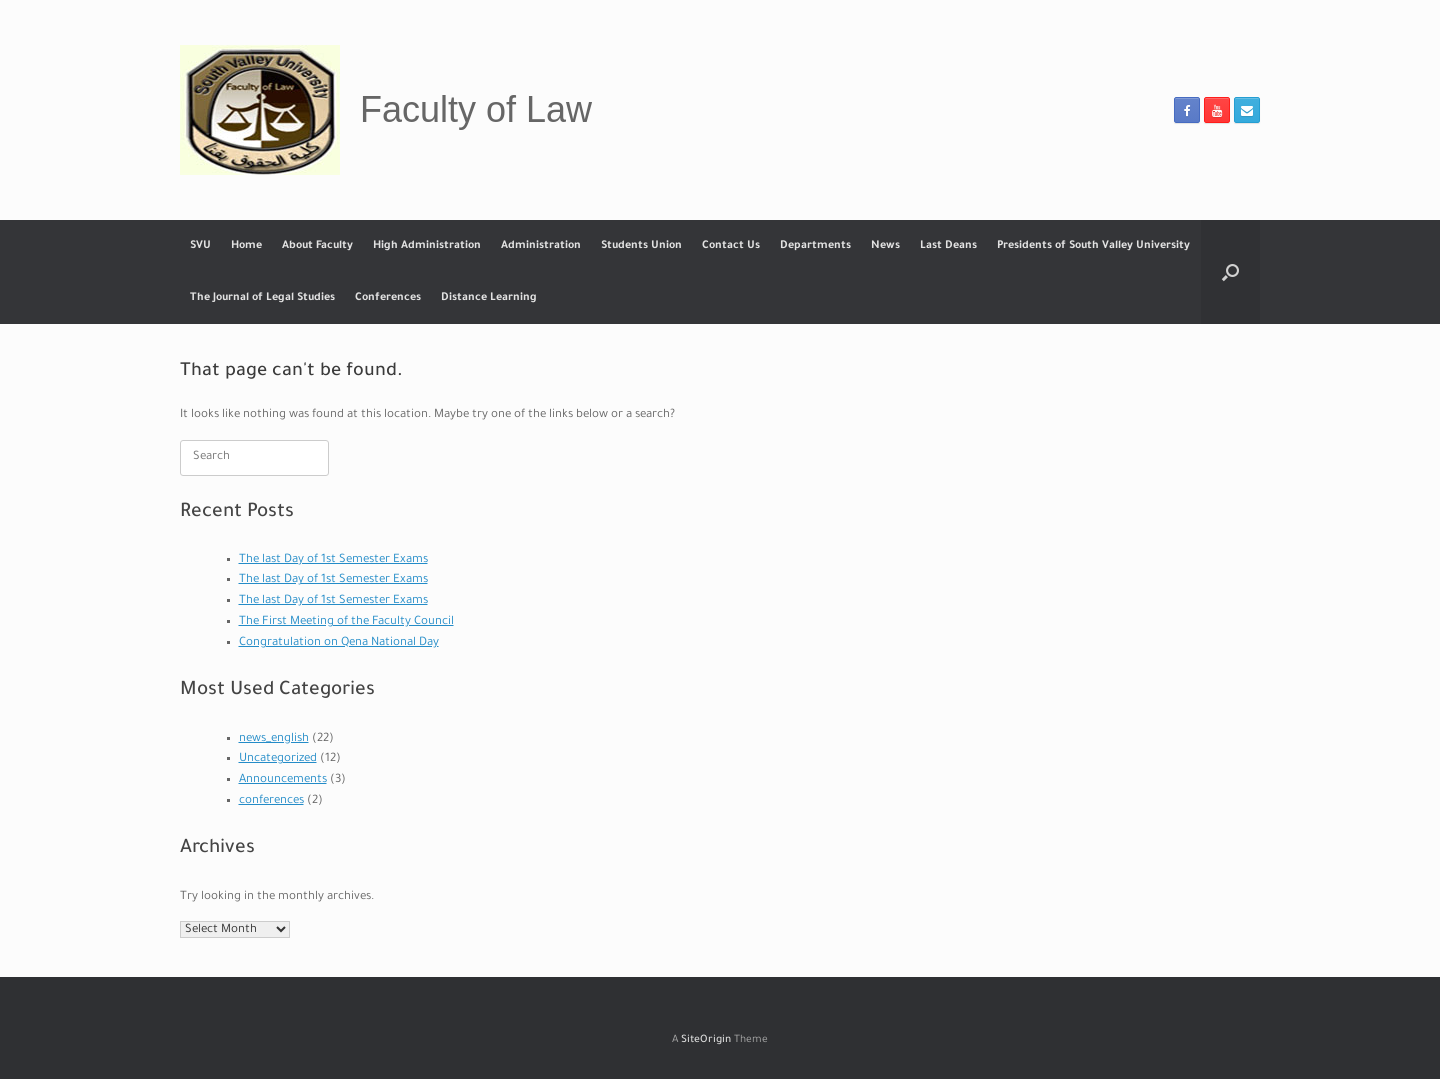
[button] (1230, 272)
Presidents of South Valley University (1093, 246)
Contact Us (731, 246)
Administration (541, 246)
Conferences (388, 298)
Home (246, 246)
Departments (815, 246)
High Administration (427, 246)
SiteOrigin (706, 1040)
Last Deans (948, 246)
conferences (271, 801)
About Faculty (317, 246)
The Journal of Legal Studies (262, 298)
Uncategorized (278, 759)
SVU (200, 246)
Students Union (641, 246)
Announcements (283, 780)
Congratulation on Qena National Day (339, 643)
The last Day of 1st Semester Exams (333, 560)
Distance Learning (489, 298)
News (885, 246)
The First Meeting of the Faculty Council (346, 622)
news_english (274, 739)
